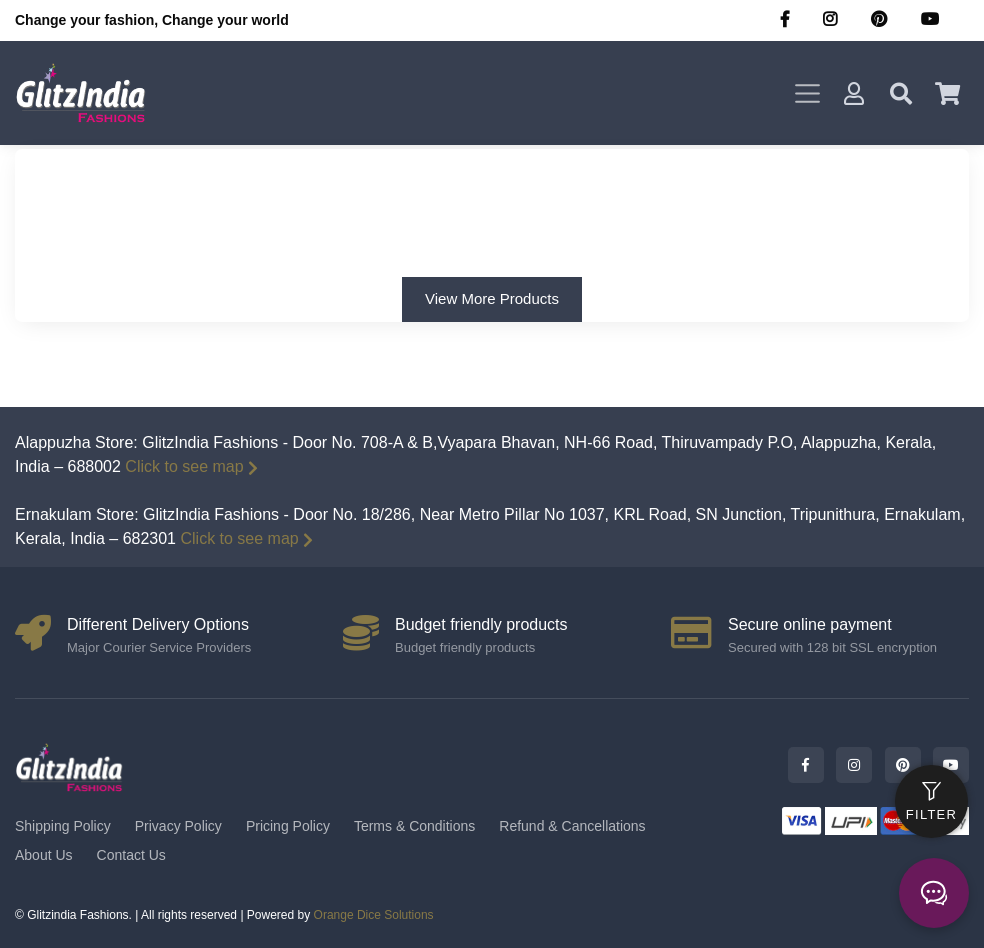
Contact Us (131, 855)
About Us (44, 855)
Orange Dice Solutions (374, 915)
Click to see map (191, 466)
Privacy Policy (178, 826)
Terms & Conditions (414, 826)
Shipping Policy (63, 826)
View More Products (492, 298)
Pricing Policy (288, 826)
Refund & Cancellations (572, 826)
